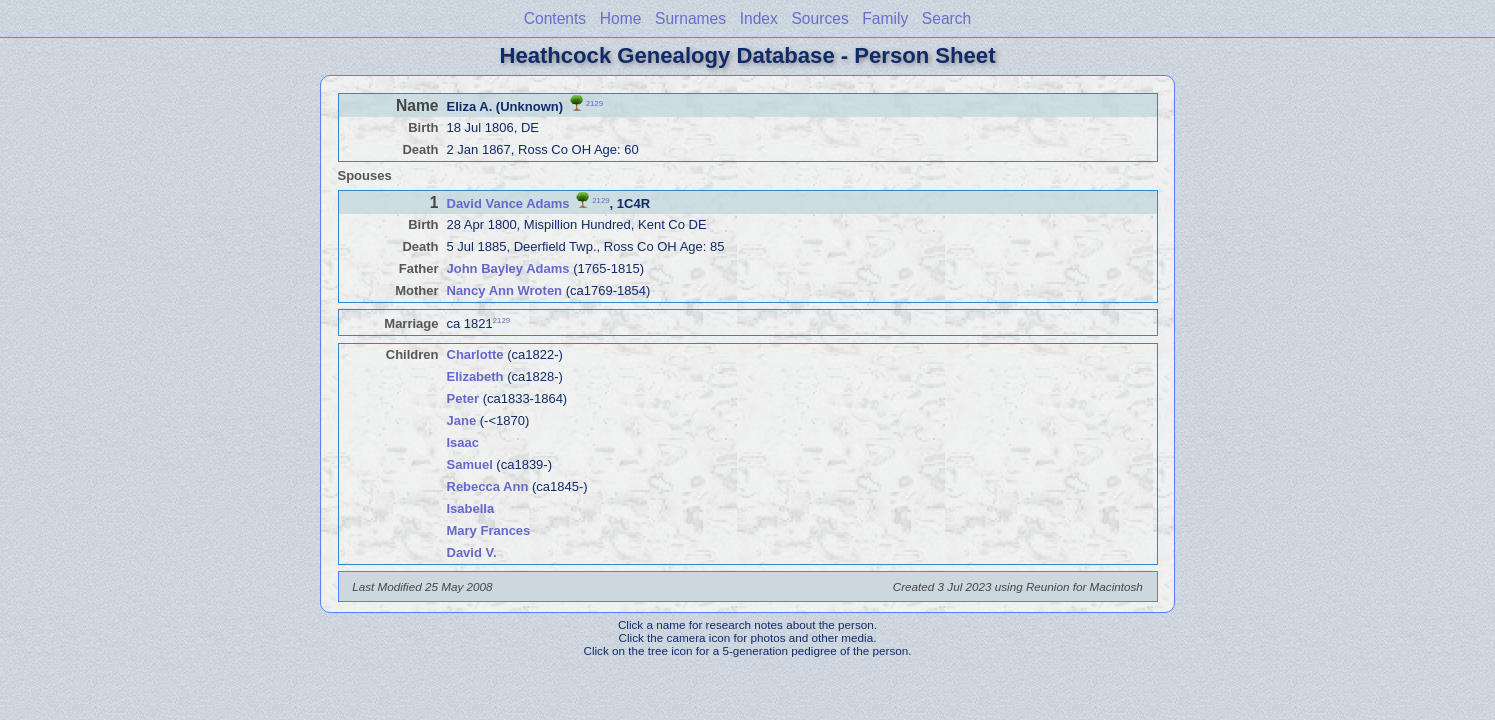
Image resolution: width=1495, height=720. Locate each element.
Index (759, 18)
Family (885, 18)
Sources (819, 18)
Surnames (690, 18)
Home (621, 18)
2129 (594, 102)
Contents (555, 18)
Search (946, 18)
